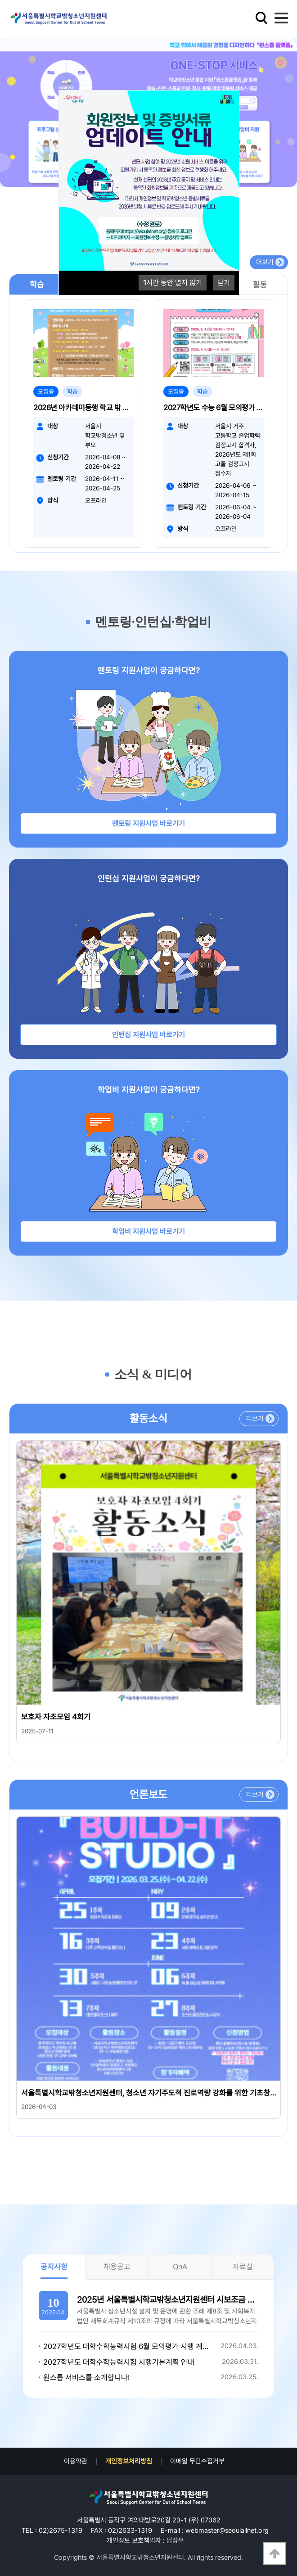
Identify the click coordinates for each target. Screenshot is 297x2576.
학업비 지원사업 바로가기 (148, 1231)
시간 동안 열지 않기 (172, 282)
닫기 (223, 282)
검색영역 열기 (261, 18)
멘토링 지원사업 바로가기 (148, 823)
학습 (37, 284)
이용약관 (75, 2461)
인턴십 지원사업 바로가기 (148, 1034)
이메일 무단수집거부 (197, 2461)
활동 (260, 284)
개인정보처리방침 (128, 2461)
